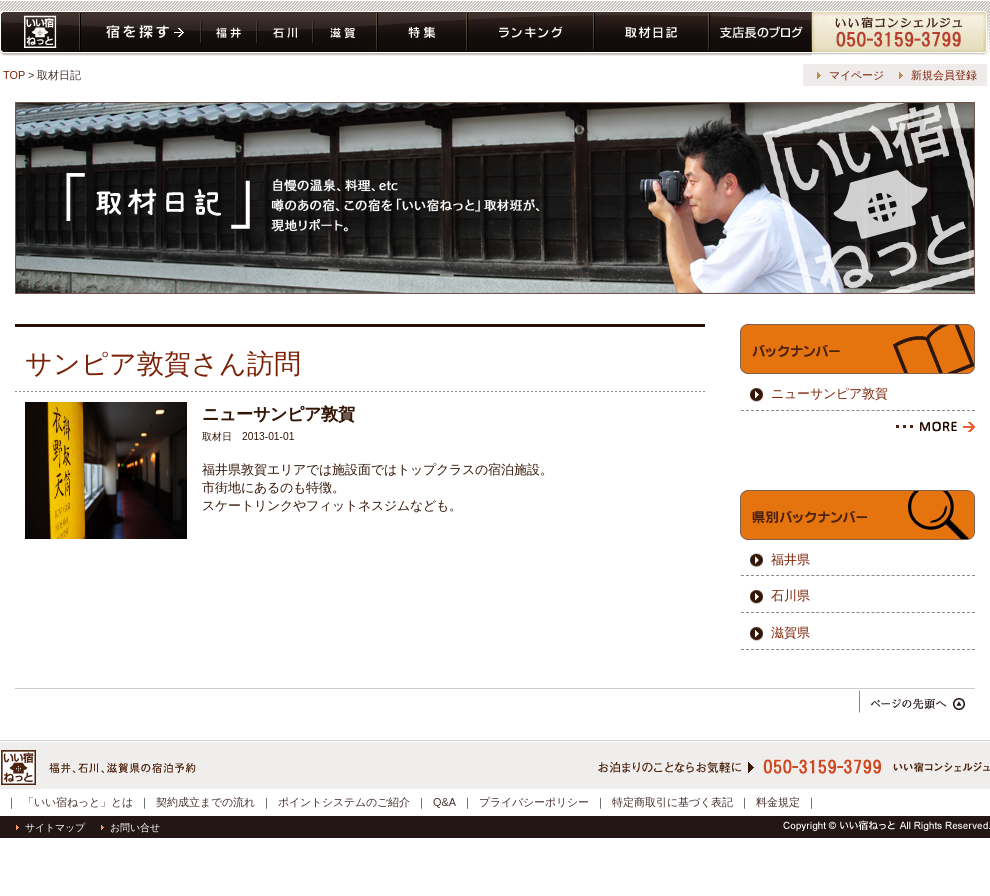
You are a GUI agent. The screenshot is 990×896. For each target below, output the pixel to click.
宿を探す (140, 33)
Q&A (444, 802)
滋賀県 (345, 33)
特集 (422, 33)
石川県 (285, 33)
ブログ (760, 33)
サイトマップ (50, 827)
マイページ (856, 75)
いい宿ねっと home (40, 33)
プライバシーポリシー (534, 802)
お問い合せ (130, 827)
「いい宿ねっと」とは (78, 802)
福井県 (229, 33)
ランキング (530, 33)
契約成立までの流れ (205, 802)
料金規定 (778, 802)
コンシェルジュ (900, 33)
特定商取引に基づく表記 (672, 802)
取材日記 (651, 33)
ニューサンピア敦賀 (829, 393)
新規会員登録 (944, 75)
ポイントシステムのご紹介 (344, 802)
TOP (14, 75)
